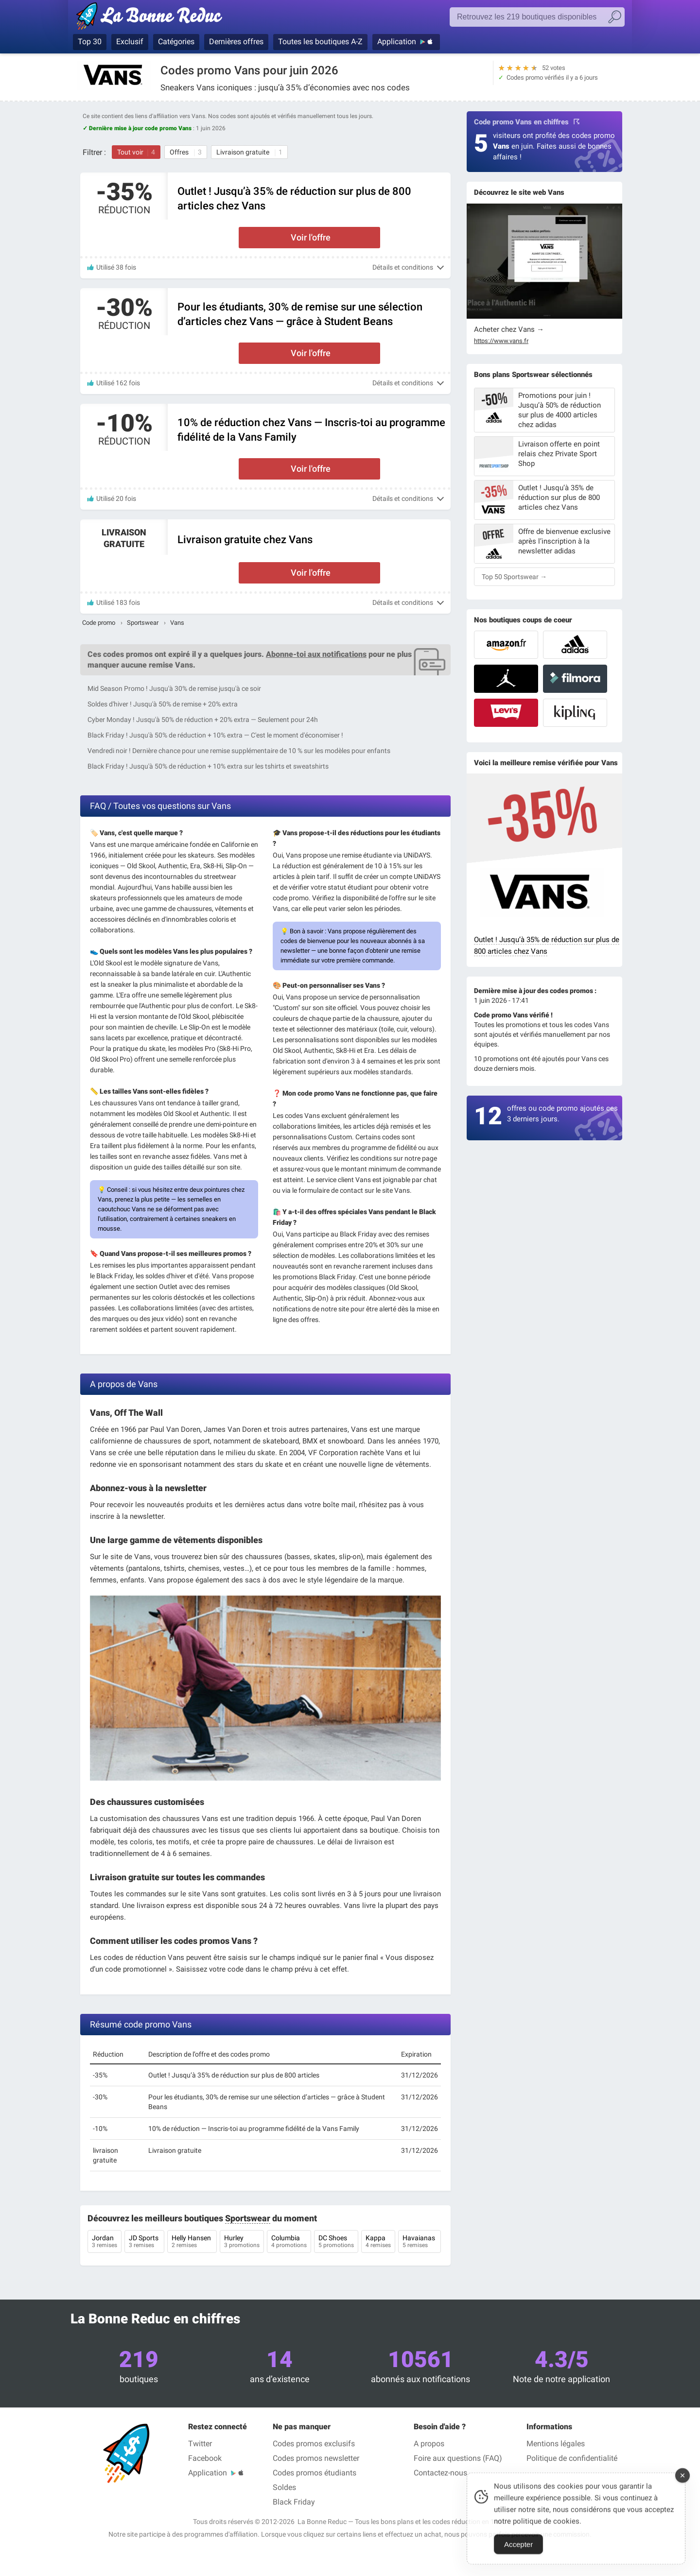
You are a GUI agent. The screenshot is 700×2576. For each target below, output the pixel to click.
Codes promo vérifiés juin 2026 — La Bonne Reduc (151, 18)
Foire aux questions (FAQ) (458, 2458)
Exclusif (129, 41)
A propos (429, 2443)
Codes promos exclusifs (314, 2443)
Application (396, 41)
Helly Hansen (192, 2242)
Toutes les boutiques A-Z (320, 41)
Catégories (176, 41)
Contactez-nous (440, 2472)
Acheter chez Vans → (509, 329)
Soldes (284, 2487)
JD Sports (144, 2242)
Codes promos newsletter (316, 2458)
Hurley (242, 2242)
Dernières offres (236, 41)
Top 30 (90, 41)
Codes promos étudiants (314, 2472)
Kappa (378, 2242)
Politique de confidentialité (571, 2458)
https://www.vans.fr (501, 341)
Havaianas (419, 2242)
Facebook (205, 2458)
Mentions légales (555, 2443)
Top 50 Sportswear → (514, 577)
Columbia (289, 2242)
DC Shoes (336, 2242)
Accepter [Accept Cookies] (518, 2555)
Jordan (104, 2242)
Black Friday (294, 2502)
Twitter (200, 2443)
